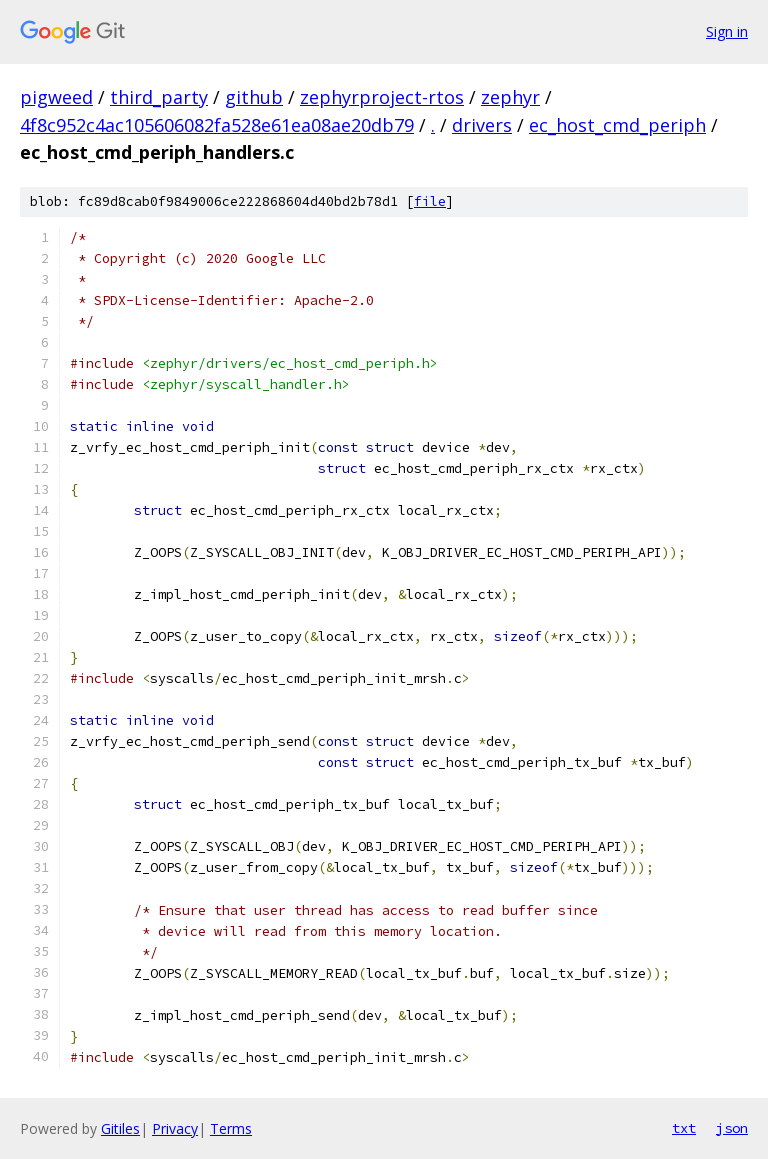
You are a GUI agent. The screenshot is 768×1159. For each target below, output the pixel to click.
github (254, 97)
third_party (159, 97)
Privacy (175, 1128)
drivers (482, 125)
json (732, 1128)
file (430, 201)
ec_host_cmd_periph (617, 125)
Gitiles (120, 1128)
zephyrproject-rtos (382, 97)
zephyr (510, 97)
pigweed (56, 97)
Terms (231, 1128)
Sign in (727, 31)
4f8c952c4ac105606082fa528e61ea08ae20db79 (217, 125)
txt (684, 1128)
